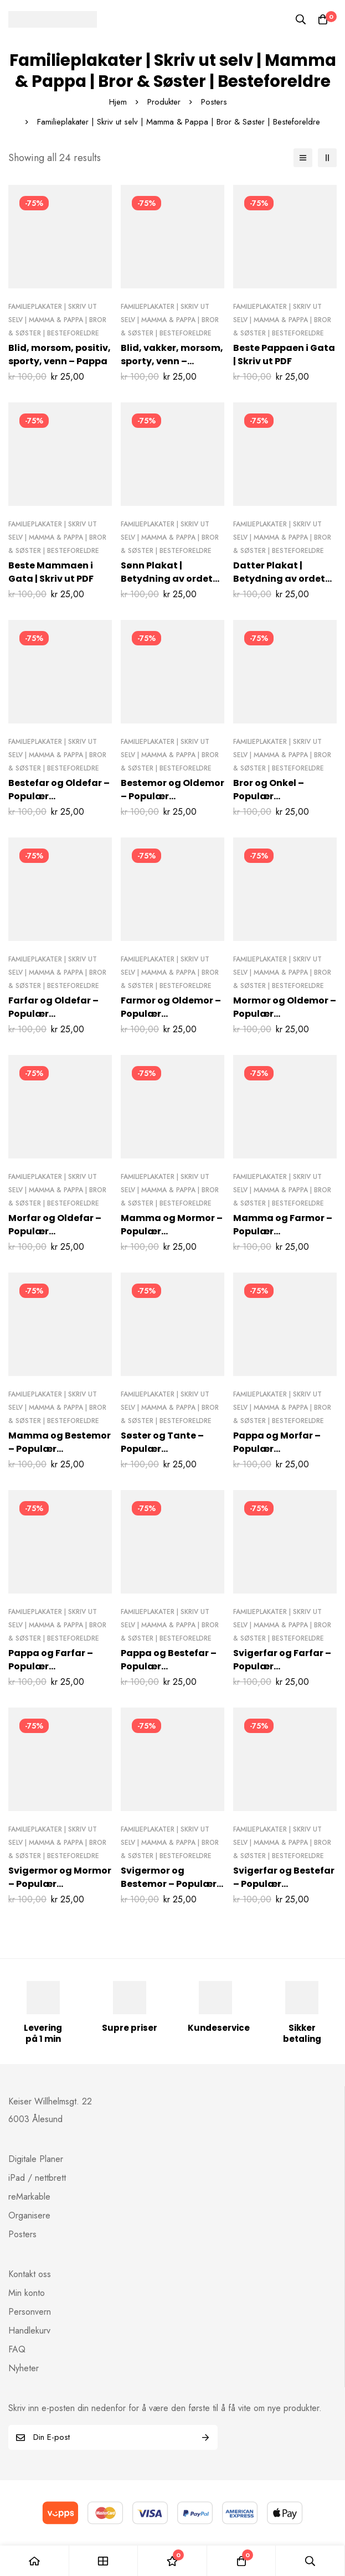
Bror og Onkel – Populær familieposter (268, 796)
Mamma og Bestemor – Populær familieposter (59, 1448)
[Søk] (301, 19)
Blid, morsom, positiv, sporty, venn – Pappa (59, 355)
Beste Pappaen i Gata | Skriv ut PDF (284, 355)
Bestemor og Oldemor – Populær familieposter (172, 796)
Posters (214, 102)
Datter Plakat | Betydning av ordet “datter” (279, 578)
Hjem (118, 102)
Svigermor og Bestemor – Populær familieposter (169, 1883)
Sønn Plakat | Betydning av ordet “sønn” (167, 578)
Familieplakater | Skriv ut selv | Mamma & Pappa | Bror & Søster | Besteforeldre (57, 320)
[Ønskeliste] (172, 2561)
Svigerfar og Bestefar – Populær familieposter (283, 1883)
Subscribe (205, 2437)
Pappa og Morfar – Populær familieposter (277, 1448)
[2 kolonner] (327, 157)
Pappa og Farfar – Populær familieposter (50, 1666)
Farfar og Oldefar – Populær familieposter (53, 1013)
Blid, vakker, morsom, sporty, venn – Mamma (172, 361)
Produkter (164, 102)
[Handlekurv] (323, 19)
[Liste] (302, 157)
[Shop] (103, 2561)
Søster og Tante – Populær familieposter (162, 1448)
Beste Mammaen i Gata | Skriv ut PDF (51, 572)
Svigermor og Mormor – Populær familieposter (59, 1883)
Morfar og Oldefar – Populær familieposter (54, 1231)
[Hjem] (34, 2561)
